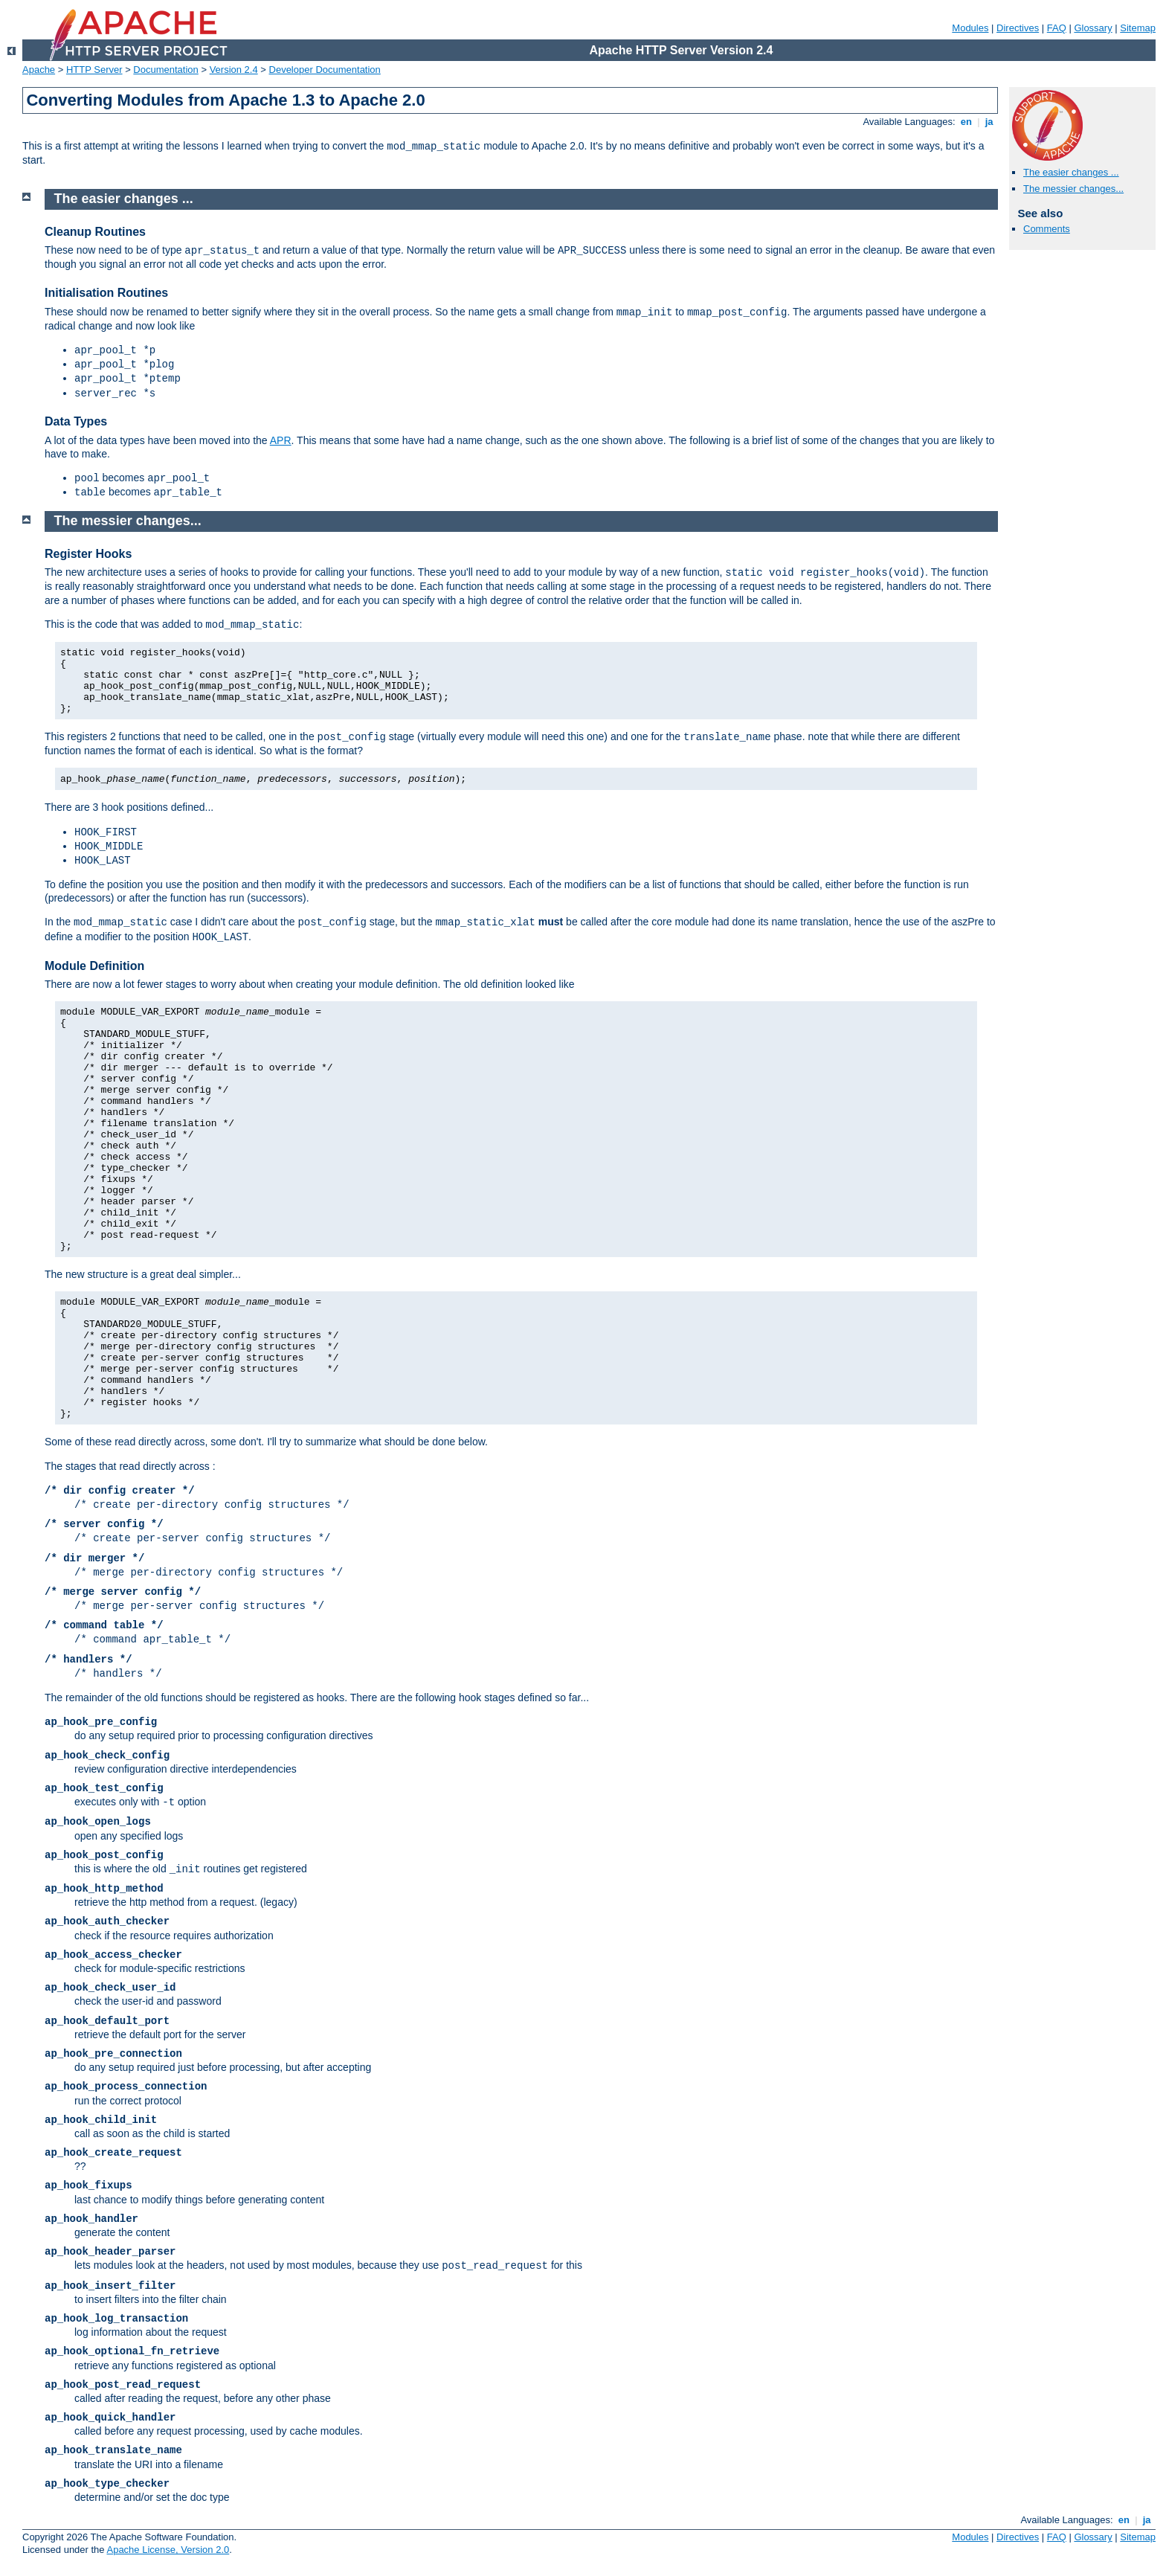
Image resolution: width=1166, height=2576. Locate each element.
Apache (38, 69)
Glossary (1093, 27)
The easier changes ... (1071, 172)
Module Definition (94, 966)
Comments (1046, 228)
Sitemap (1138, 27)
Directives (1017, 27)
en (966, 121)
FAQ (1056, 27)
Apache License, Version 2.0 (167, 2549)
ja (989, 121)
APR (281, 440)
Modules (970, 27)
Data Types (76, 421)
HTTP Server (94, 69)
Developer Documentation (325, 69)
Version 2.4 (234, 69)
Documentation (165, 69)
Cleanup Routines (95, 231)
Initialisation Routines (106, 292)
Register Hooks (88, 553)
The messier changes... (1073, 188)
